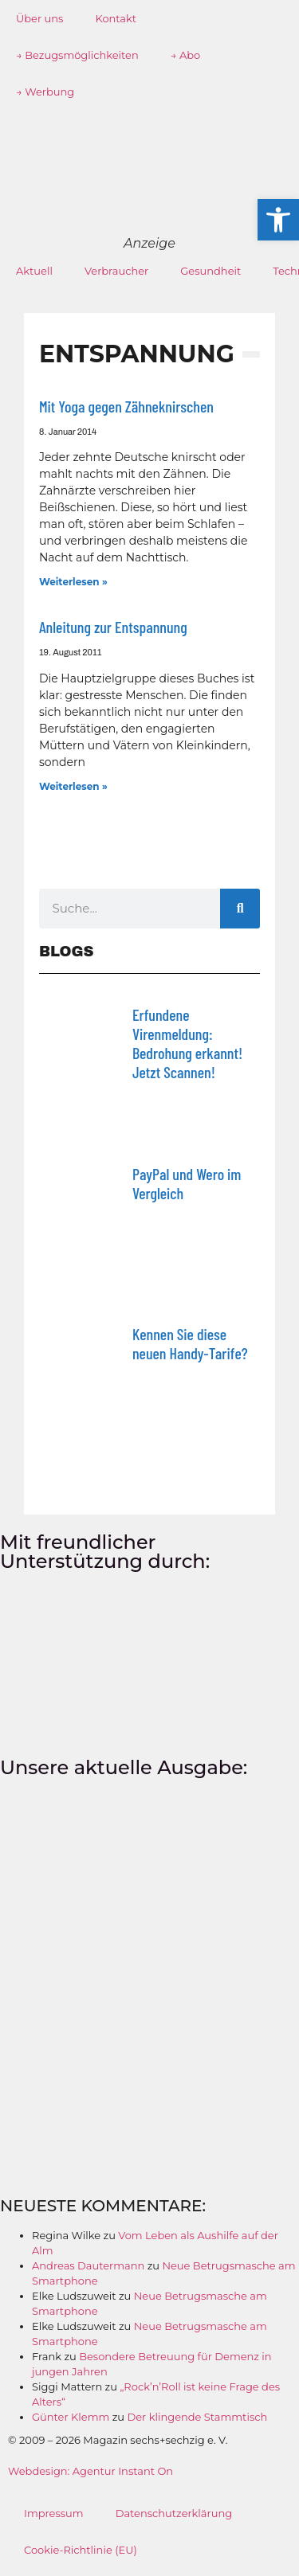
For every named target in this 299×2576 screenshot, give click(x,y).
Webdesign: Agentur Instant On (90, 2471)
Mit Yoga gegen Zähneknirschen (126, 406)
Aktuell (34, 270)
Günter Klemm (70, 2416)
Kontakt (115, 18)
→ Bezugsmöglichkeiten (77, 55)
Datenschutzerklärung (174, 2513)
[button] (278, 219)
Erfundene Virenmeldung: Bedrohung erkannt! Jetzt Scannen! (187, 1043)
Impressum (54, 2513)
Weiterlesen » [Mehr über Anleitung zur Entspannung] (73, 786)
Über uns (39, 18)
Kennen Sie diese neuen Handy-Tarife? (190, 1343)
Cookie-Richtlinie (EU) (80, 2549)
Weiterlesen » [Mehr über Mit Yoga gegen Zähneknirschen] (73, 582)
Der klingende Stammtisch (197, 2416)
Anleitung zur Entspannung (113, 626)
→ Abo (186, 55)
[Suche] (240, 908)
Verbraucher (116, 270)
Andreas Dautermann (88, 2265)
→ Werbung (45, 91)
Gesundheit (210, 270)
